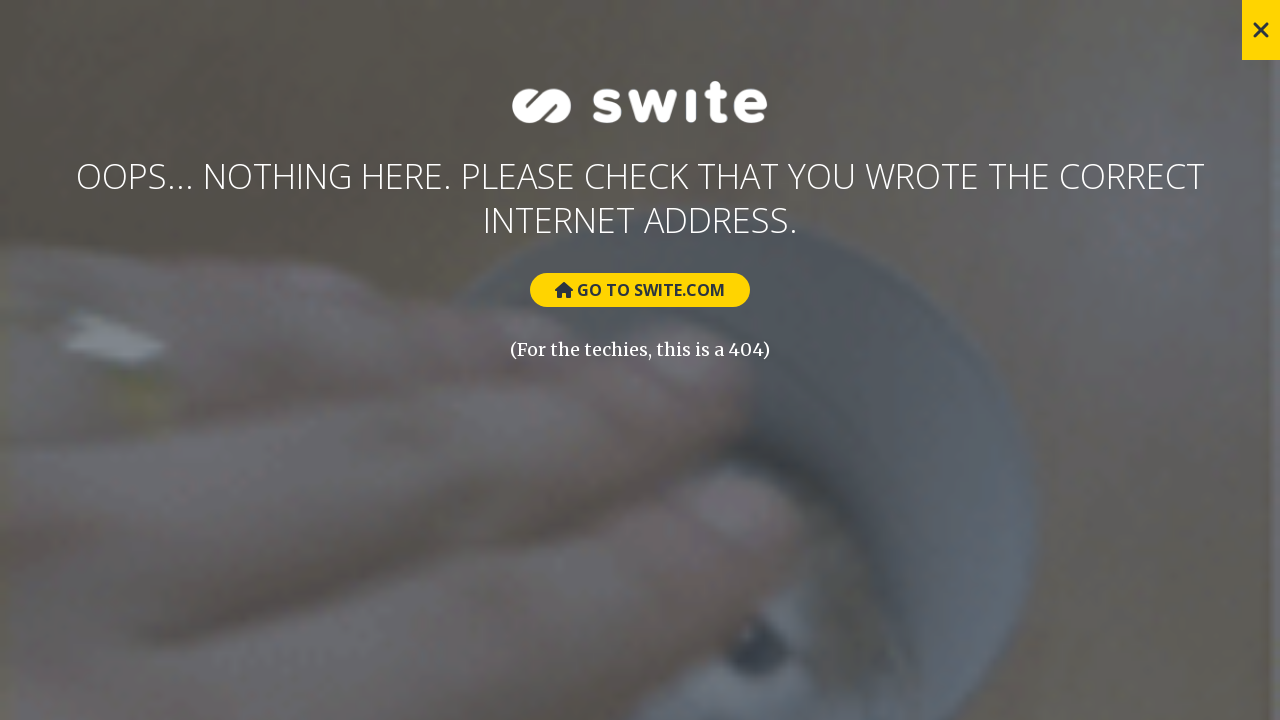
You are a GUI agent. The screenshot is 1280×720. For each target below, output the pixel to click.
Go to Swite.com (640, 290)
